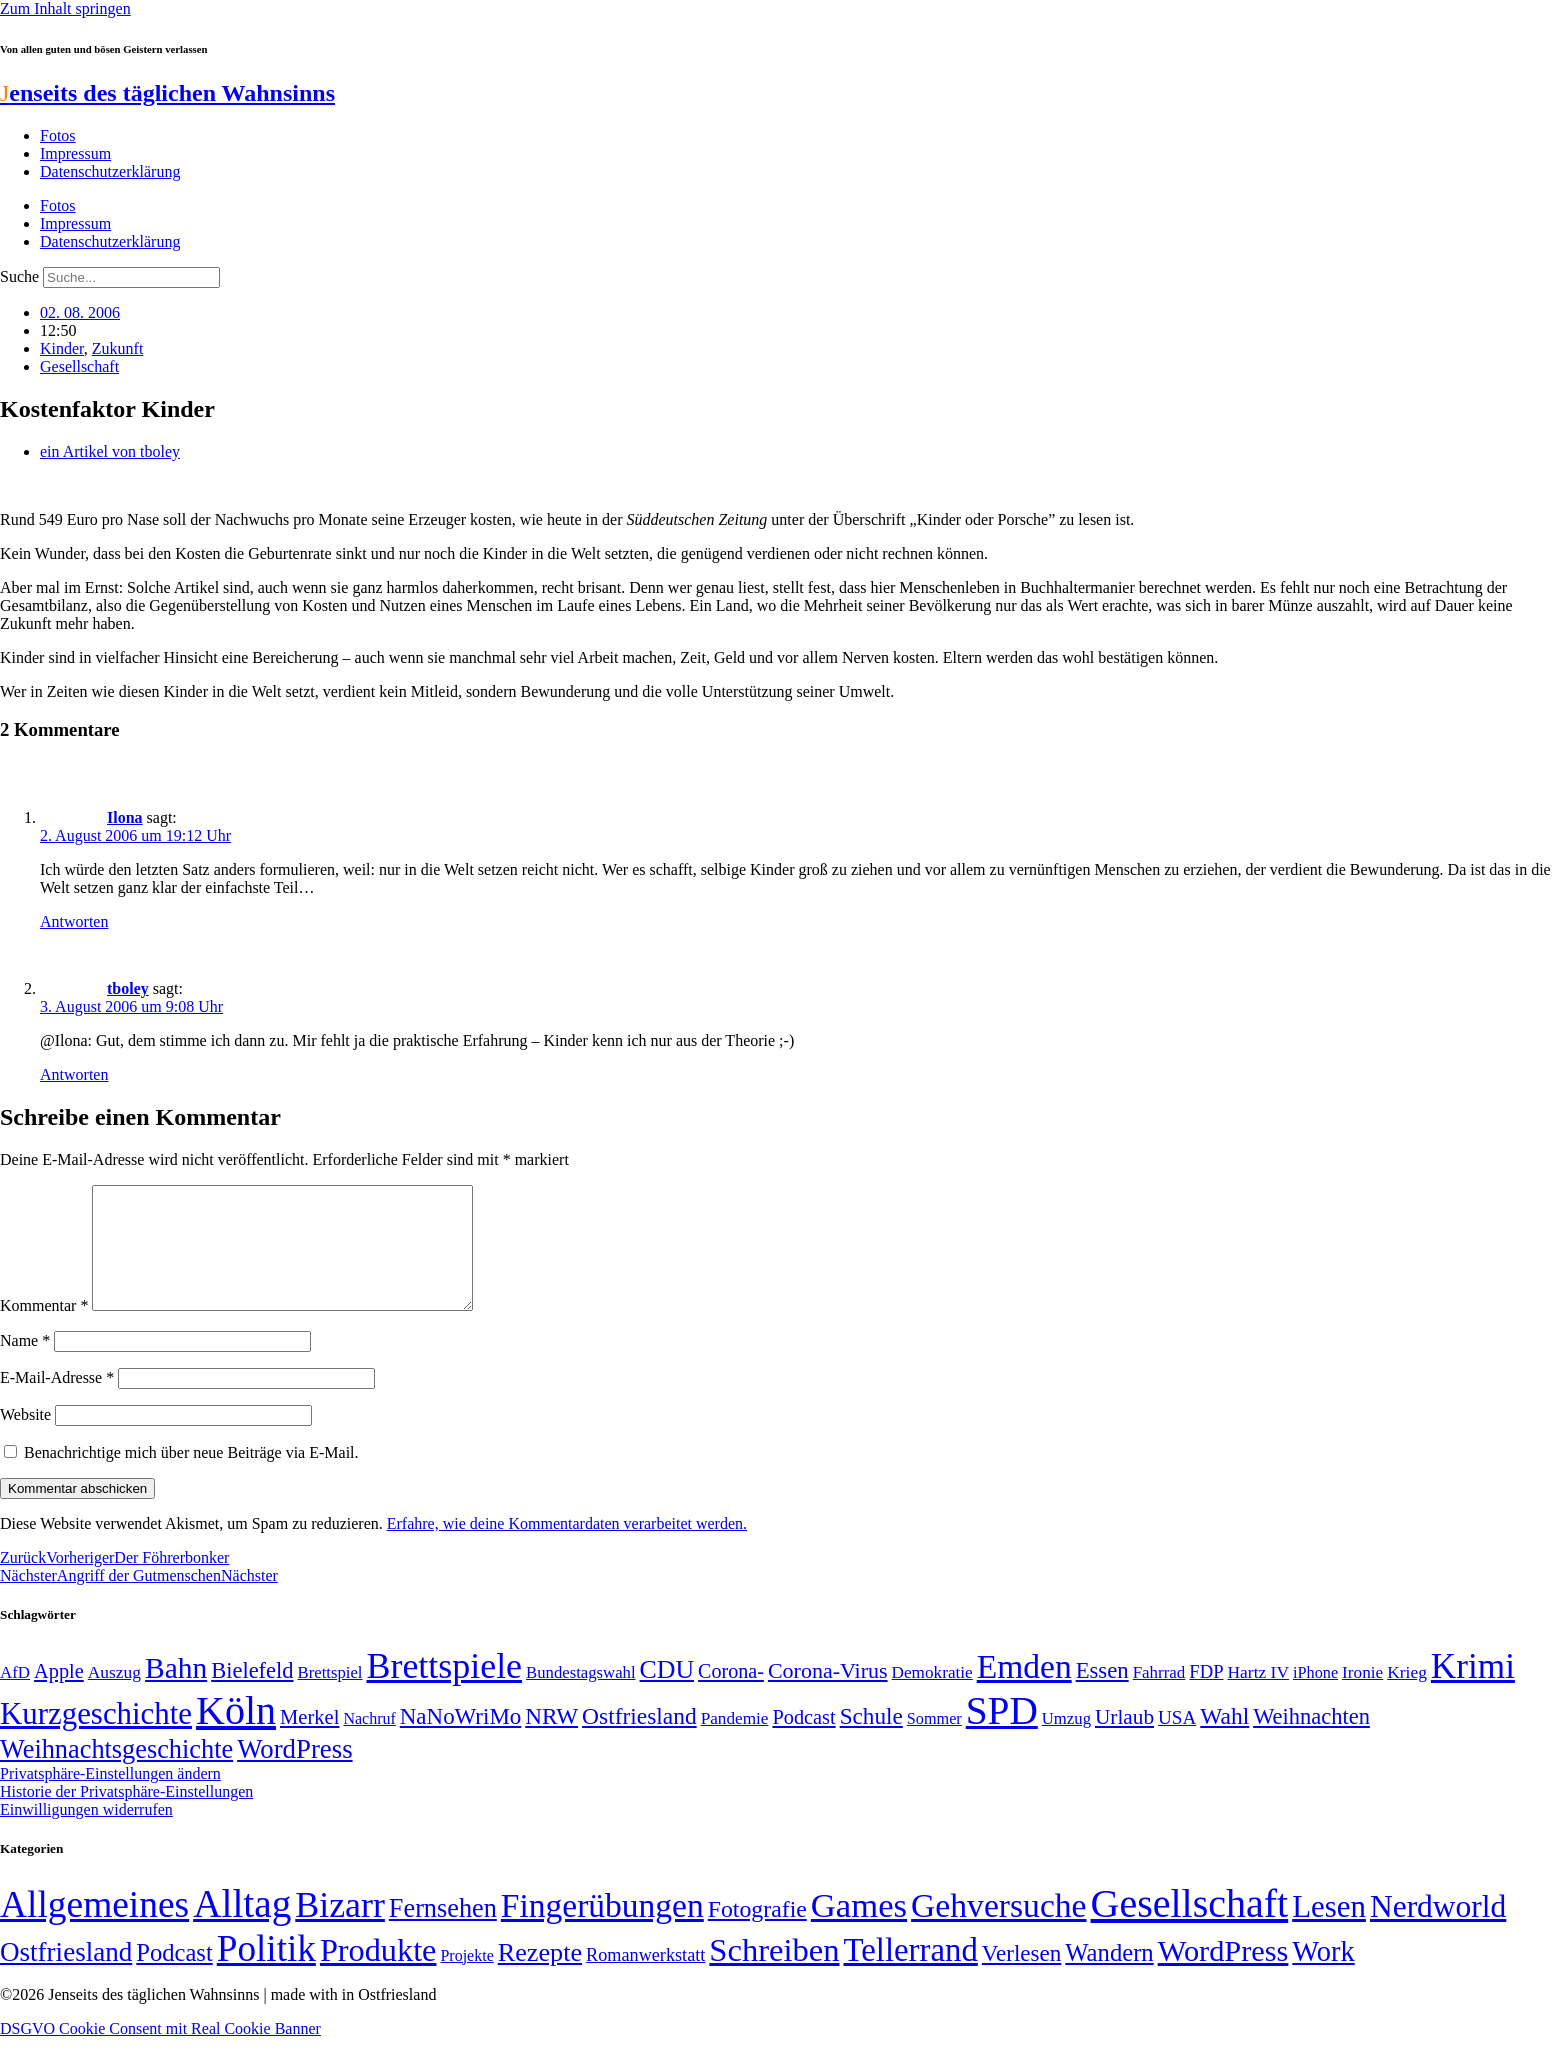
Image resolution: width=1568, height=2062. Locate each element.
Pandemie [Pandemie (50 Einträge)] (735, 1742)
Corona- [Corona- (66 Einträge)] (731, 1695)
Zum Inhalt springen (65, 8)
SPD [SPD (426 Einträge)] (1002, 1734)
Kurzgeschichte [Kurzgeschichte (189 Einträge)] (96, 1737)
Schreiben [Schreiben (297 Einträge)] (774, 1974)
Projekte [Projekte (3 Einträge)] (466, 1979)
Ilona (125, 817)
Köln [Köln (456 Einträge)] (236, 1734)
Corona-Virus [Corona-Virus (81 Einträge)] (828, 1694)
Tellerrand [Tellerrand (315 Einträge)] (911, 1974)
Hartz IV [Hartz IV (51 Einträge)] (1258, 1696)
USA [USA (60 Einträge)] (1177, 1741)
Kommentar (44, 1329)
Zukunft (118, 348)
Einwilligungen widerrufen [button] (86, 1833)
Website (25, 1438)
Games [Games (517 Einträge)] (859, 1929)
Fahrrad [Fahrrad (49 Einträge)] (1159, 1696)
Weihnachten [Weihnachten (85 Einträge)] (1311, 1740)
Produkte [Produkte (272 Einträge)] (378, 1974)
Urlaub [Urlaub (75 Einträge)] (1124, 1741)
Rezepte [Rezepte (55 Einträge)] (540, 1976)
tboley (128, 988)
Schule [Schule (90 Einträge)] (871, 1740)
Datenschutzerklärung (110, 171)
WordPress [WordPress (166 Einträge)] (1223, 1975)
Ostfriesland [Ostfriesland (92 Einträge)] (639, 1740)
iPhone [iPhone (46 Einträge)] (1315, 1697)
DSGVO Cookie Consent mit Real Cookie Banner (160, 2052)
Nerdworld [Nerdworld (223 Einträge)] (1438, 1930)
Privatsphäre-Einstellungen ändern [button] (110, 1797)
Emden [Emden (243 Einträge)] (1024, 1690)
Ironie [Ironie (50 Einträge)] (1362, 1696)
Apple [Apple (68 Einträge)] (59, 1695)
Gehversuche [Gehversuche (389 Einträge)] (998, 1929)
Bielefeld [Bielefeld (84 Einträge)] (252, 1694)
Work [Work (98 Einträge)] (1323, 1975)
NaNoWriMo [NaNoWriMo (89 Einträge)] (460, 1740)
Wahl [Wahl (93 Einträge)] (1224, 1740)
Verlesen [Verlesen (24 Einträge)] (1021, 1977)
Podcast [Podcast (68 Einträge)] (803, 1741)
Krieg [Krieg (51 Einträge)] (1407, 1696)
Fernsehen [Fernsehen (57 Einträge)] (443, 1932)
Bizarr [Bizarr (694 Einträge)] (340, 1929)
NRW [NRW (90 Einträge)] (551, 1740)
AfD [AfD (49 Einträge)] (15, 1696)
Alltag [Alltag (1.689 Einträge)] (242, 1927)
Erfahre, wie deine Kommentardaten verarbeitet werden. (567, 1547)
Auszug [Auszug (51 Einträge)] (114, 1696)
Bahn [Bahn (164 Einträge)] (176, 1692)
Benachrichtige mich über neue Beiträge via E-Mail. (191, 1476)
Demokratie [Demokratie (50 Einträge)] (932, 1696)
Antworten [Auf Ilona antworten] (74, 921)
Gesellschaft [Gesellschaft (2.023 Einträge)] (1190, 1927)
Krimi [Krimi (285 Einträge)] (1473, 1690)
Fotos (58, 135)
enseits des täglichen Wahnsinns (167, 93)
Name (25, 1364)
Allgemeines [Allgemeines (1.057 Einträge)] (94, 1928)
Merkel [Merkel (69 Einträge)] (309, 1741)
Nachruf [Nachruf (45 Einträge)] (369, 1742)
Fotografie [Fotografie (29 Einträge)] (757, 1933)
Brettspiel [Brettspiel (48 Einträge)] (330, 1696)
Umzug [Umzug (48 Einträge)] (1066, 1742)
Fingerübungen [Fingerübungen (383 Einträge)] (602, 1929)
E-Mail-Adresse (57, 1401)
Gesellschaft (79, 366)
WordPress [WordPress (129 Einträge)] (294, 1773)
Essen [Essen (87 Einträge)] (1102, 1694)
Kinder (62, 348)
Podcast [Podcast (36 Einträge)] (174, 1976)
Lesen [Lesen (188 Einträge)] (1329, 1930)
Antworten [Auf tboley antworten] (74, 1074)
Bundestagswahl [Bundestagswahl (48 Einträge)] (580, 1696)
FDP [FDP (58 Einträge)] (1206, 1695)
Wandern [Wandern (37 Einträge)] (1109, 1976)
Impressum (75, 153)
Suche (19, 276)
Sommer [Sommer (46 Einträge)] (934, 1743)
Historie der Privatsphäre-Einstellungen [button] (126, 1815)
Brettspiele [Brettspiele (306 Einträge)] (445, 1690)
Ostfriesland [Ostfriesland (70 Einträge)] (66, 1976)
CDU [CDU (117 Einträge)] (667, 1693)
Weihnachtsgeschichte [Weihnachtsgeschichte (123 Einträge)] (116, 1773)
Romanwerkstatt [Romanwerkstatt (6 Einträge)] (645, 1979)
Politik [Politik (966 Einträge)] (266, 1972)
